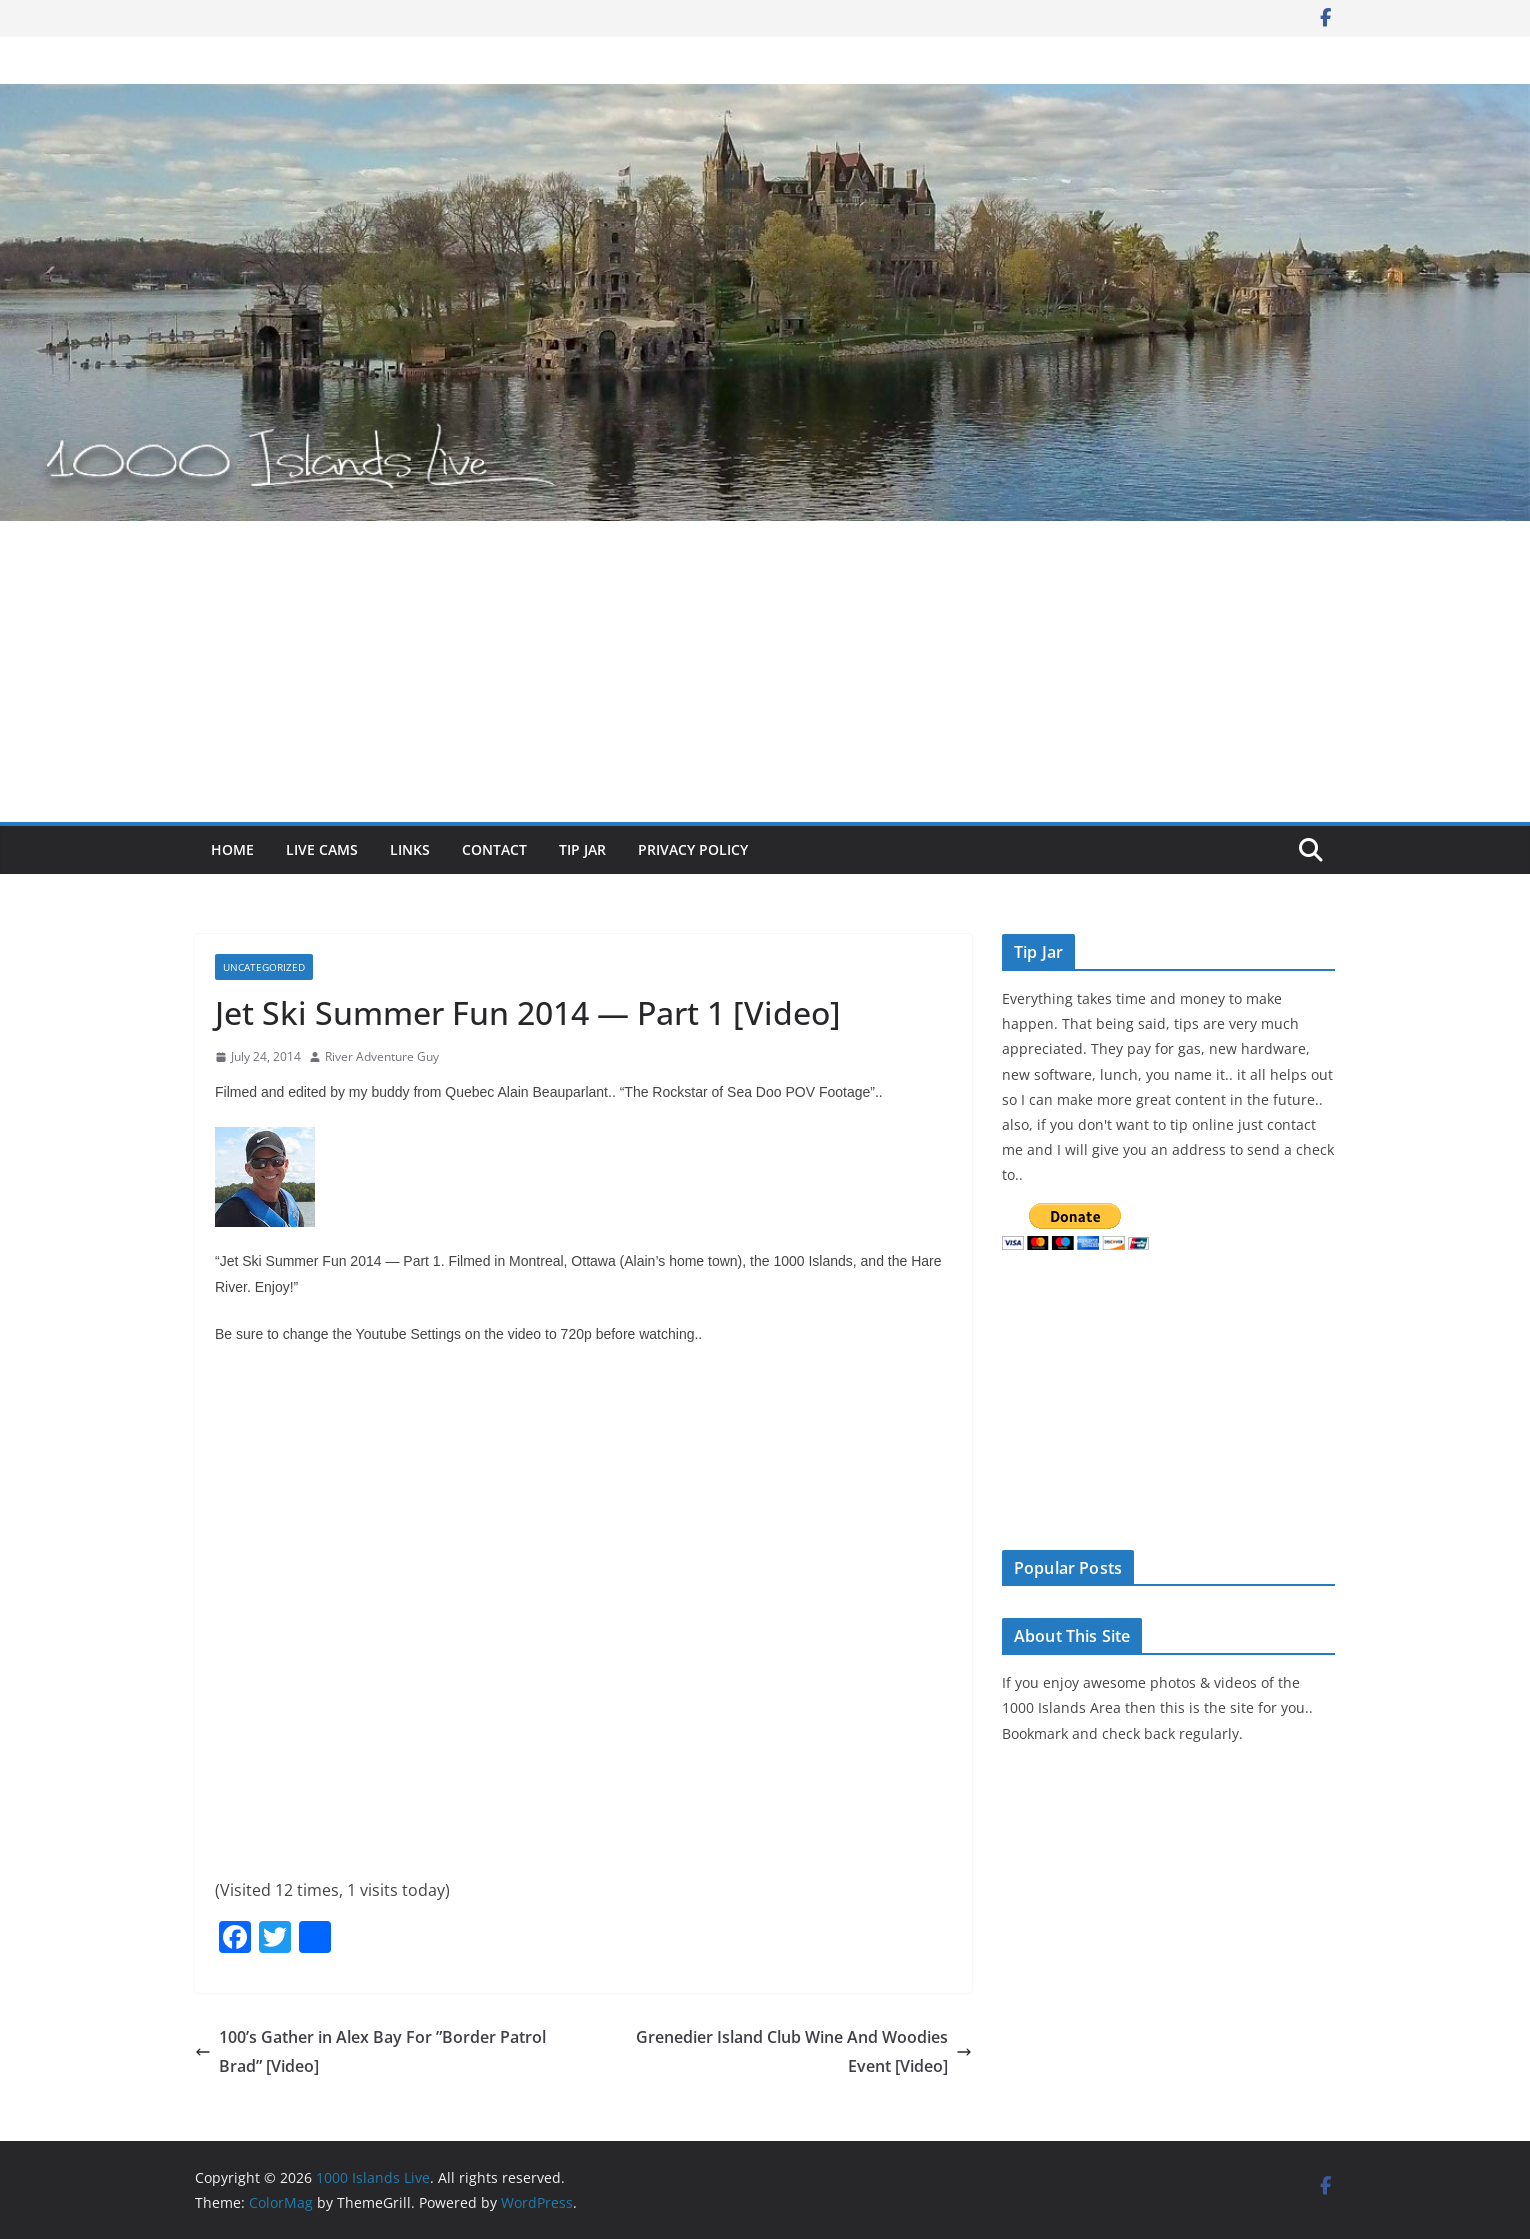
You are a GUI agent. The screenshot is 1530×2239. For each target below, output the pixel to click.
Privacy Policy (693, 849)
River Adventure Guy (382, 1056)
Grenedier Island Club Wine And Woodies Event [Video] (804, 2051)
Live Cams (322, 849)
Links (410, 849)
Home (232, 849)
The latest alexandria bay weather (1152, 1508)
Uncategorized (264, 967)
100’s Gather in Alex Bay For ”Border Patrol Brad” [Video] (370, 2051)
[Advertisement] (765, 672)
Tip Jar (582, 849)
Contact (494, 849)
